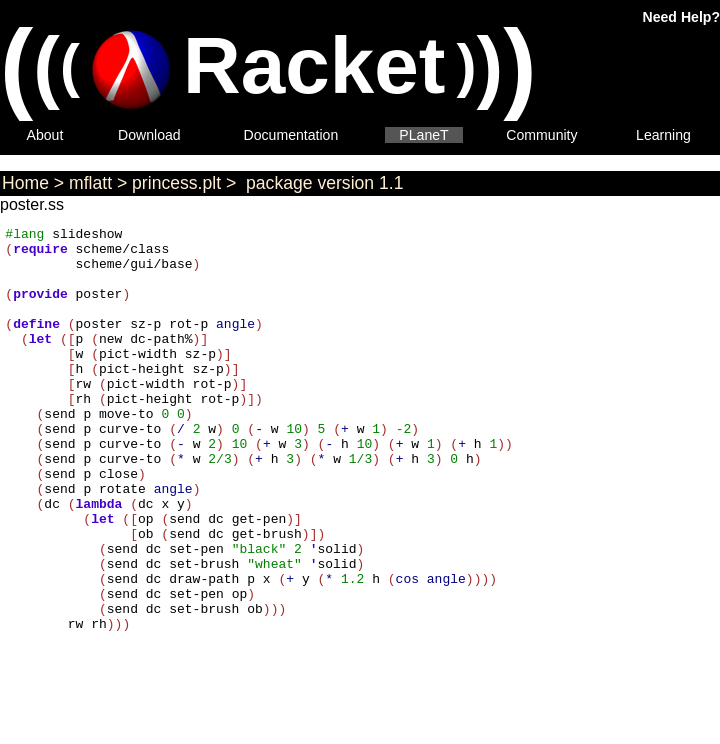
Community (541, 135)
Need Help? (681, 17)
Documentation (291, 135)
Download (149, 135)
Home (25, 183)
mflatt (90, 183)
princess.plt (176, 183)
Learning (663, 135)
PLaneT (423, 135)
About (45, 135)
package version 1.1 (322, 183)
